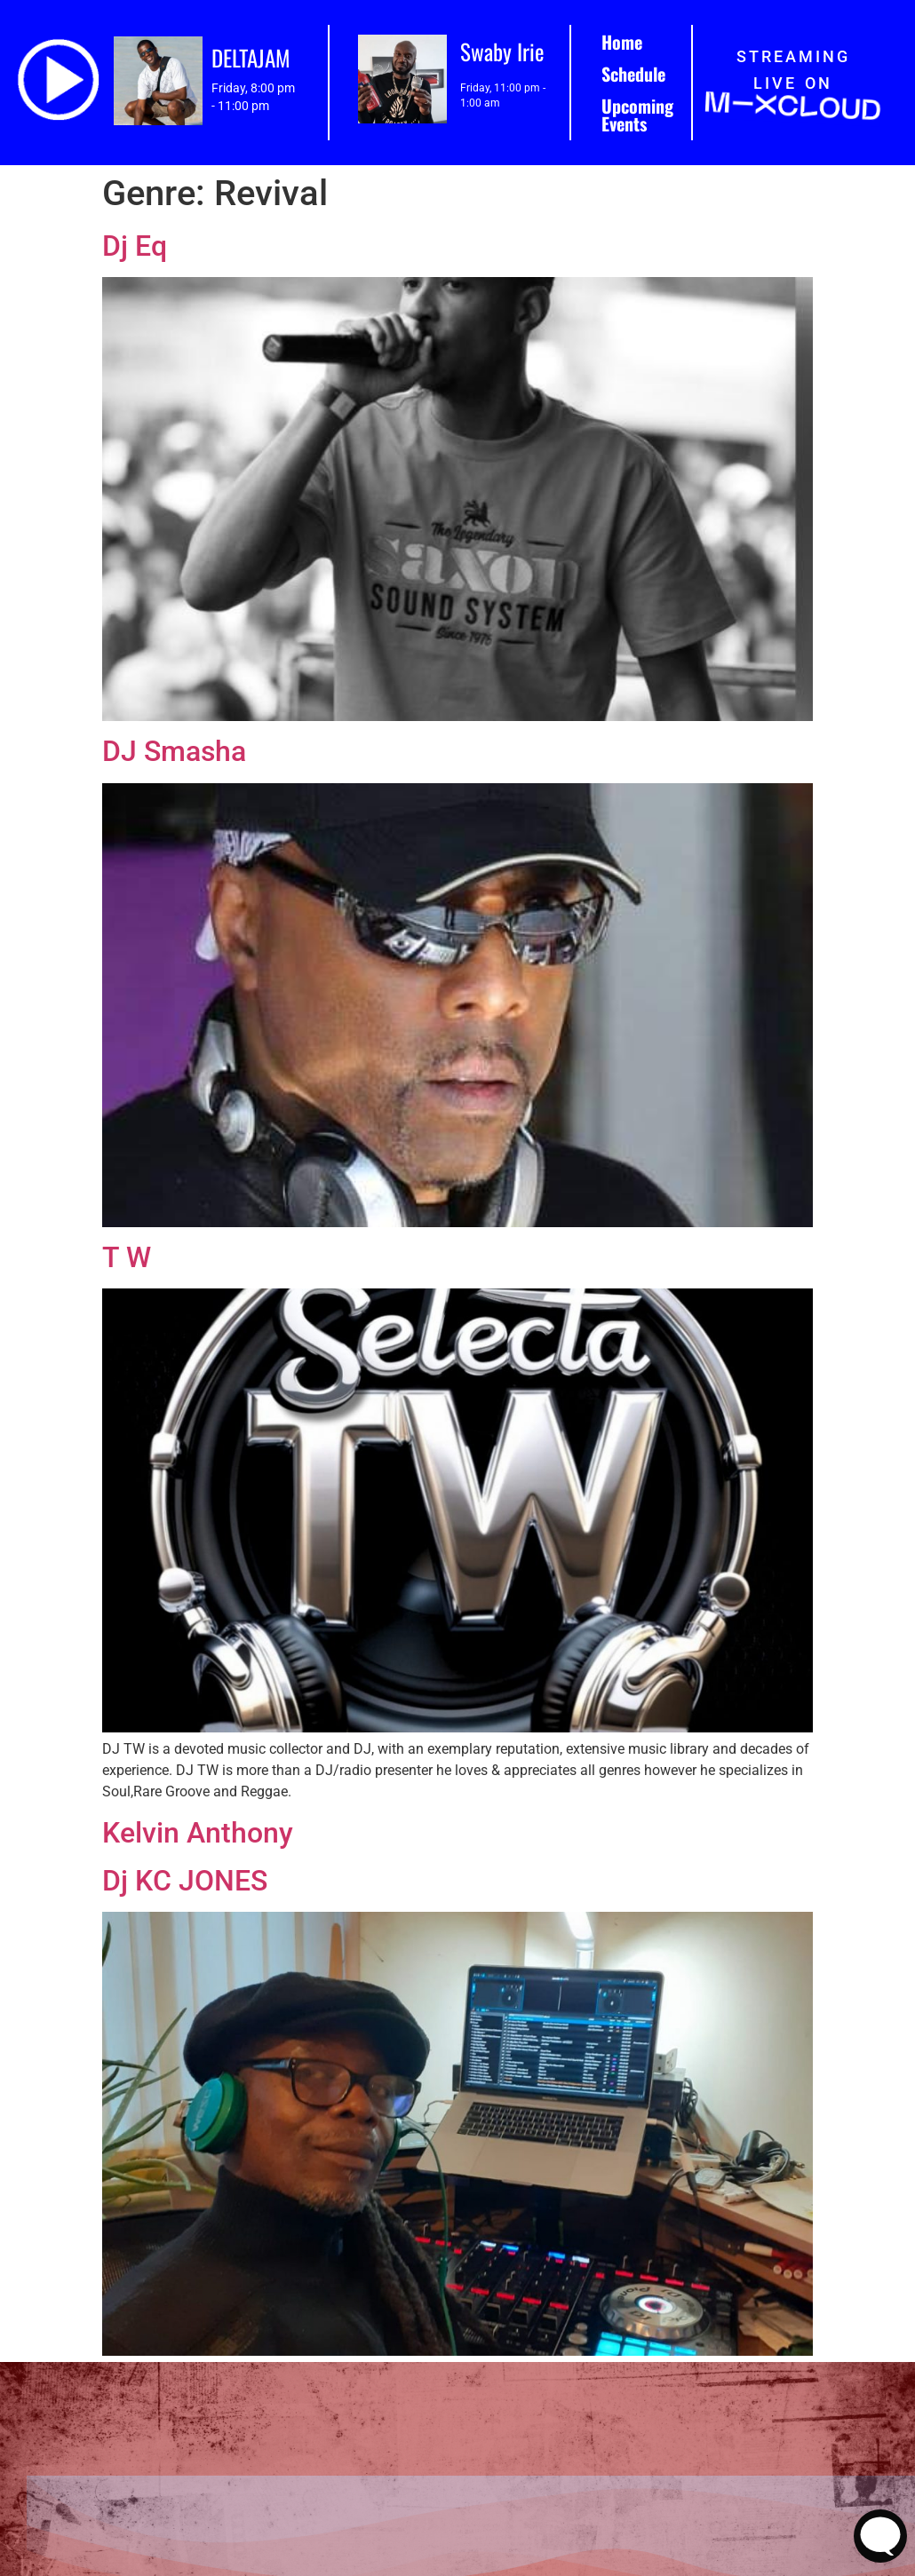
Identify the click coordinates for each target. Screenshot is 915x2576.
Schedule (633, 73)
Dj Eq (134, 246)
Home (621, 41)
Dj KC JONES (184, 1881)
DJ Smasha (174, 751)
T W (126, 1257)
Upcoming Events (637, 114)
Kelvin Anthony (197, 1833)
